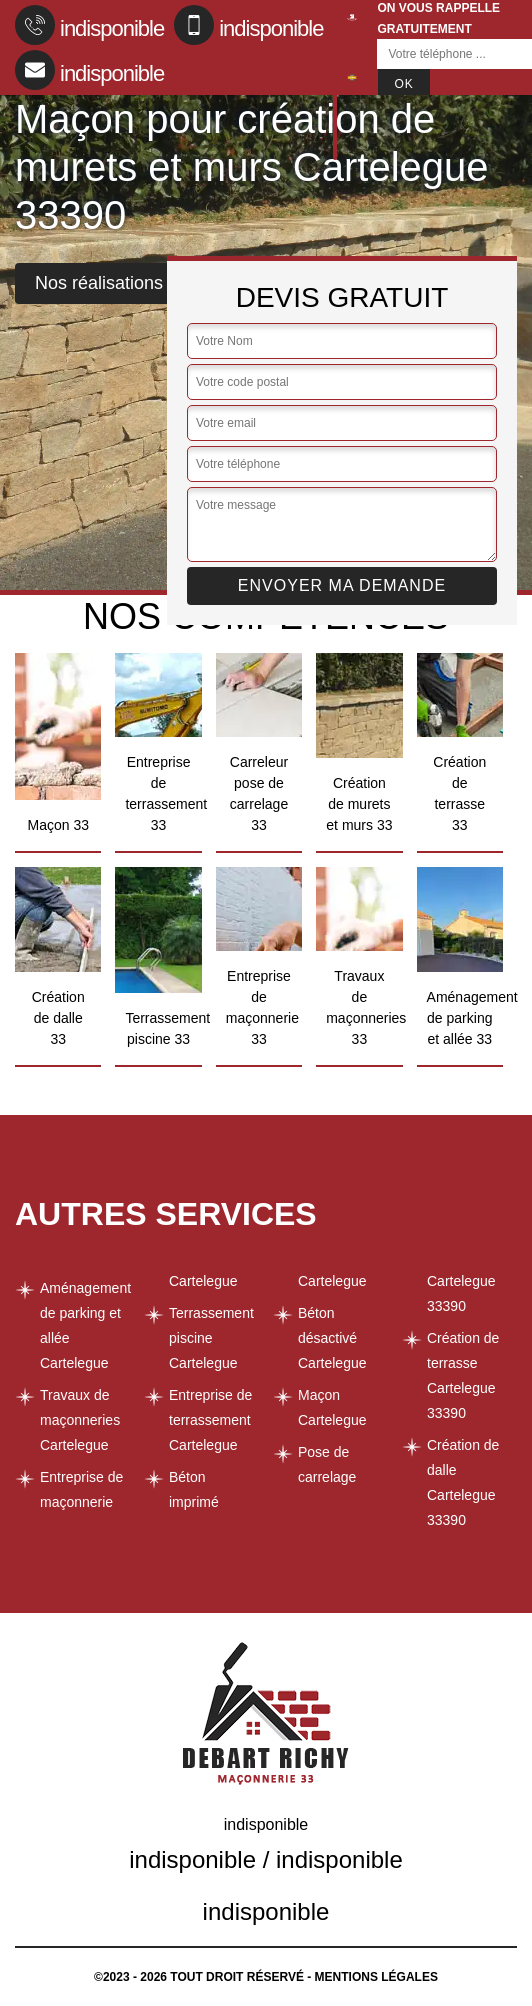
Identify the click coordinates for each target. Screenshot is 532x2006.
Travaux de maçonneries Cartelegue (80, 1420)
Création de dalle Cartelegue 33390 (463, 1482)
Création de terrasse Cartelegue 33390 (463, 1375)
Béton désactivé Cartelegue (332, 1338)
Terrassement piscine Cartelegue (211, 1338)
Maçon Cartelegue (332, 1407)
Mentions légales (376, 1977)
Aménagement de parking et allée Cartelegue (85, 1325)
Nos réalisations (99, 283)
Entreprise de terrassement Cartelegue (210, 1420)
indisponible (89, 25)
